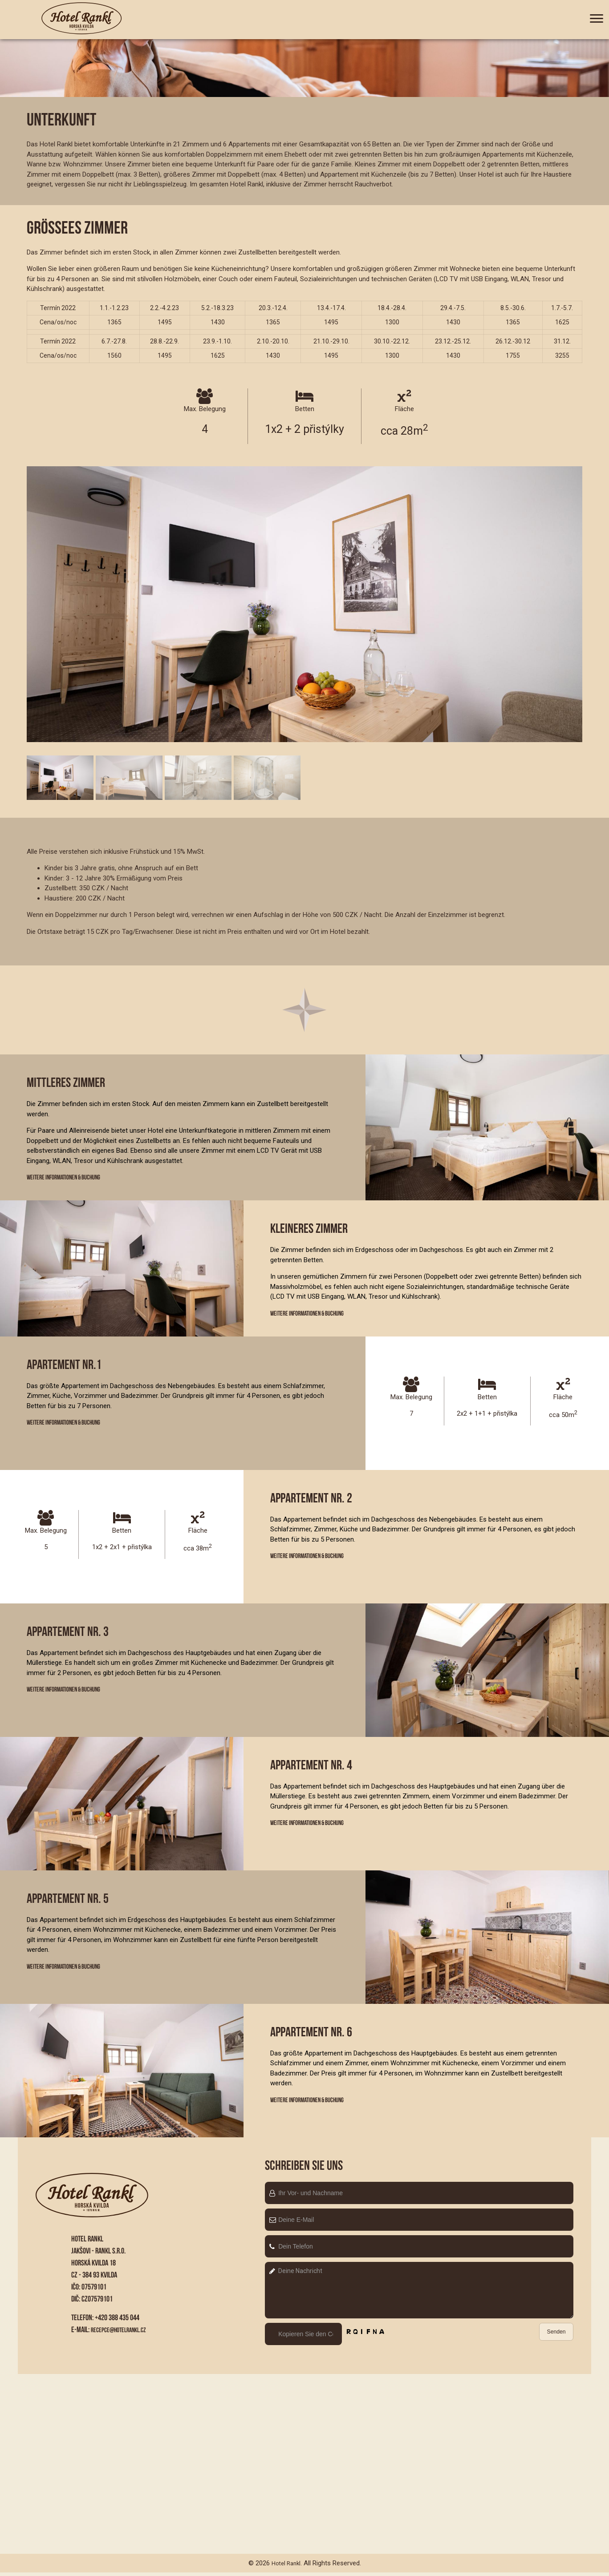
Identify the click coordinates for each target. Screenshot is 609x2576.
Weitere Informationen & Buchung (71, 1178)
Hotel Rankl (285, 2567)
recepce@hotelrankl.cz (123, 2333)
